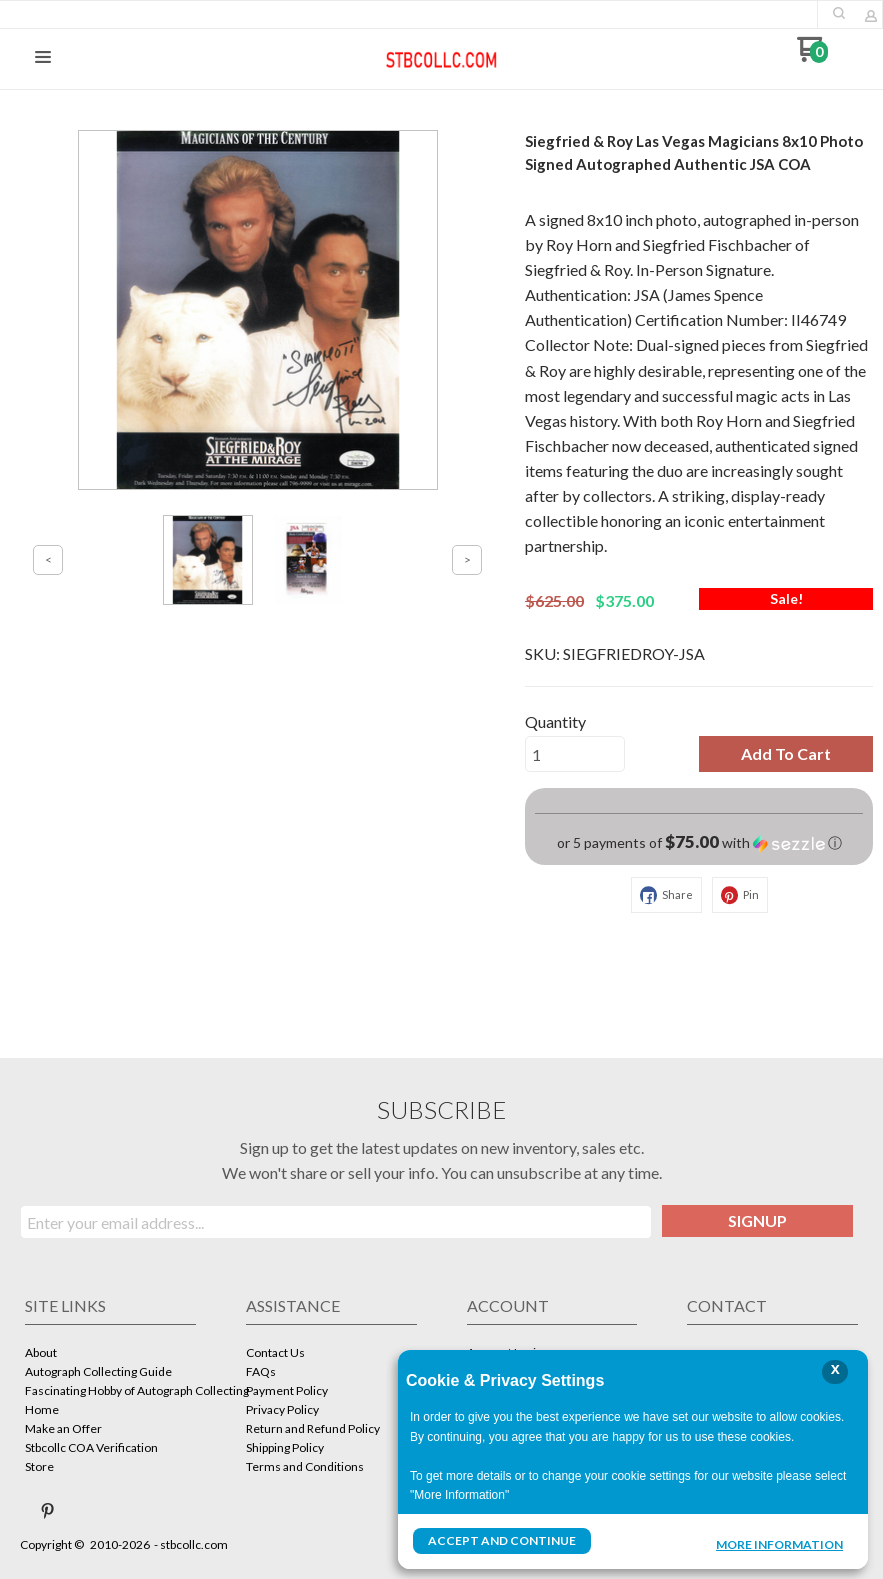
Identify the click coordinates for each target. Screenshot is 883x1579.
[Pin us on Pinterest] (48, 1511)
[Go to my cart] (812, 56)
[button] (839, 13)
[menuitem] (110, 1354)
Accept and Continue (502, 1540)
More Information (779, 1543)
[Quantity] (575, 754)
